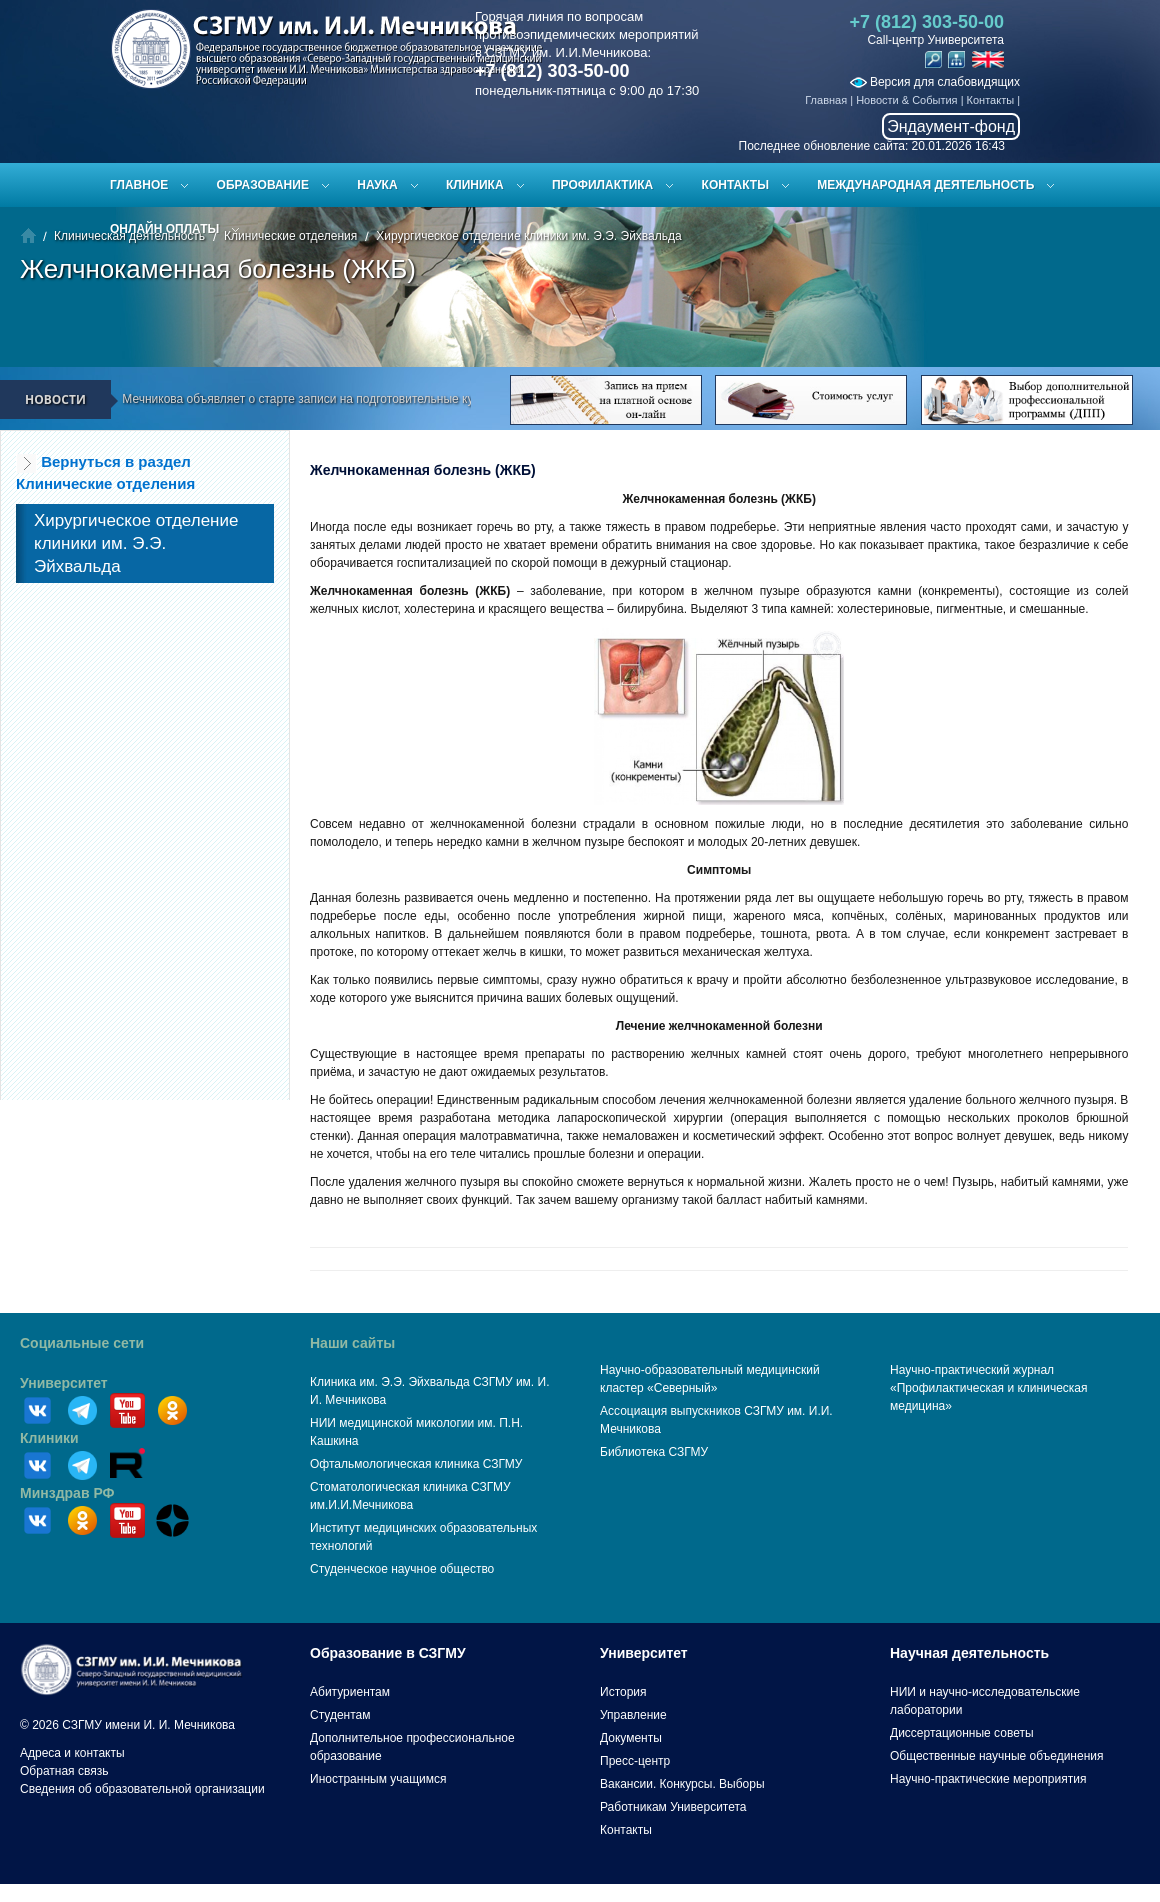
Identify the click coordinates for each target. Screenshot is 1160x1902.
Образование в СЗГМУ (388, 1653)
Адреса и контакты (72, 1753)
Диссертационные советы (962, 1733)
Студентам (340, 1715)
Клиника (475, 185)
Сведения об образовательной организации (142, 1789)
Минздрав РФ (67, 1493)
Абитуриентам (350, 1692)
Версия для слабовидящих (935, 82)
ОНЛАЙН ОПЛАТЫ (164, 229)
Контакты (991, 100)
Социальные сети (82, 1343)
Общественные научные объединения (997, 1756)
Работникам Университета (673, 1807)
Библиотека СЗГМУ (654, 1452)
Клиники (49, 1438)
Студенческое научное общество (402, 1569)
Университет (64, 1383)
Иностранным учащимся (378, 1779)
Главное (139, 185)
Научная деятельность (969, 1653)
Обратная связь (64, 1771)
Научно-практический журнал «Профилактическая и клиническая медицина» (989, 1388)
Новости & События (906, 100)
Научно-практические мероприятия (988, 1779)
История (623, 1692)
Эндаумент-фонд (951, 126)
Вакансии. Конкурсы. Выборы (682, 1784)
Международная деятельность (925, 185)
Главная (826, 100)
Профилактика (602, 185)
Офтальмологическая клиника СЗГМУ (416, 1464)
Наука (377, 185)
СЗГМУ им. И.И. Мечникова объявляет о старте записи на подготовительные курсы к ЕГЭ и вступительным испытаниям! (379, 399)
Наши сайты (352, 1343)
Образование (263, 185)
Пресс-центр (635, 1761)
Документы (631, 1738)
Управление (633, 1715)
